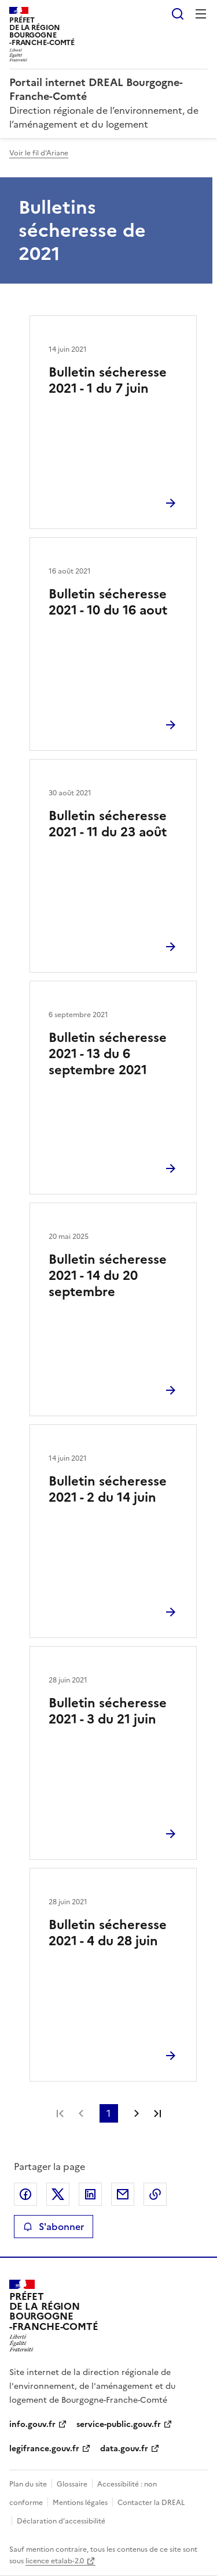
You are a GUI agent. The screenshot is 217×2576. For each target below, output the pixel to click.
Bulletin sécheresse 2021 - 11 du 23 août (108, 824)
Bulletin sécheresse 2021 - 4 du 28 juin (108, 1932)
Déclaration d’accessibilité (61, 2521)
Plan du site (28, 2484)
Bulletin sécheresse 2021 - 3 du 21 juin (108, 1711)
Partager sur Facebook (25, 2194)
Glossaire (72, 2484)
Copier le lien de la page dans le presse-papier (155, 2194)
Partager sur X (57, 2194)
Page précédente (81, 2113)
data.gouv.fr (124, 2449)
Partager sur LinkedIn (90, 2194)
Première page (60, 2113)
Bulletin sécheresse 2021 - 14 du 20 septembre (108, 1275)
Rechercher (177, 13)
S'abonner (53, 2226)
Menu (200, 13)
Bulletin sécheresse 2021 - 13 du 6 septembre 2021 (108, 1053)
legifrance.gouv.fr (44, 2449)
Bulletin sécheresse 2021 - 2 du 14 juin (108, 1489)
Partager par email (122, 2194)
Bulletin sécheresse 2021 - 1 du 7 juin (108, 380)
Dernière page (157, 2113)
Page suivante (136, 2113)
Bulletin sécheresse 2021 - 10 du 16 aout (108, 602)
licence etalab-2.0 (54, 2561)
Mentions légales (80, 2502)
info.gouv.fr (32, 2424)
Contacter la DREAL (151, 2502)
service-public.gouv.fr (118, 2424)
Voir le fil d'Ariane (38, 153)
